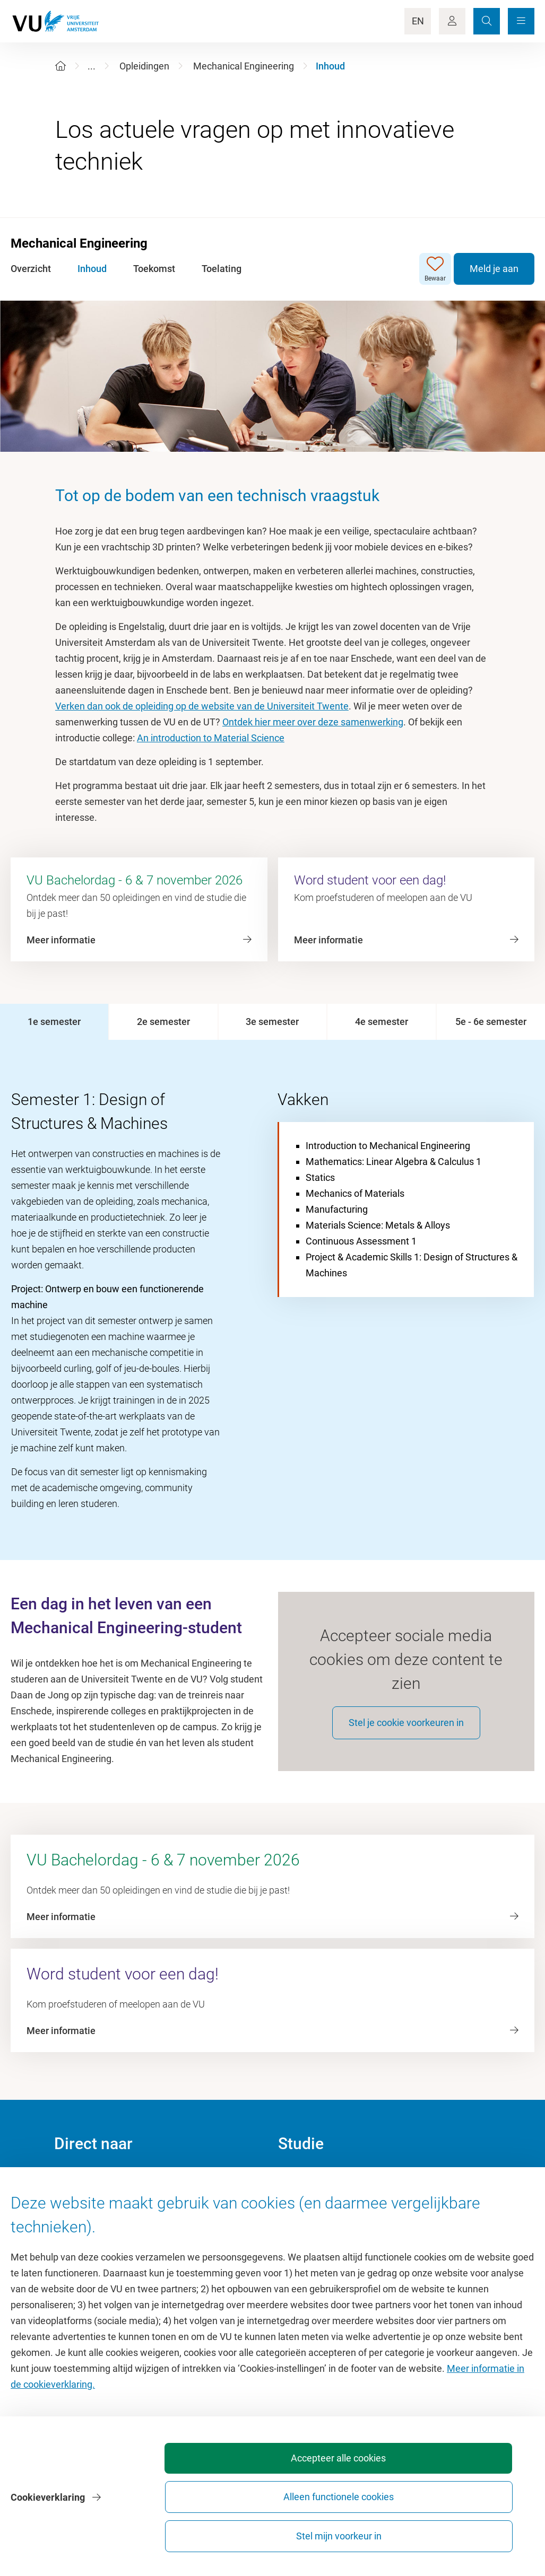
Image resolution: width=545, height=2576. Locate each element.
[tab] (54, 1022)
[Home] (60, 66)
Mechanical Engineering (243, 66)
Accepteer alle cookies (238, 2531)
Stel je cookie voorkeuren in (406, 1735)
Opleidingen (144, 66)
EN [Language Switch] (418, 21)
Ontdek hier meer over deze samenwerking (312, 722)
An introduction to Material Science (210, 737)
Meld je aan (494, 268)
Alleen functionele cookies (356, 2531)
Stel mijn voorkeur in (474, 2531)
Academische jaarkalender (333, 2191)
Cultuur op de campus (100, 2215)
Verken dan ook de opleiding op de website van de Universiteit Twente (202, 706)
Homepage (77, 2191)
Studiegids (300, 2215)
